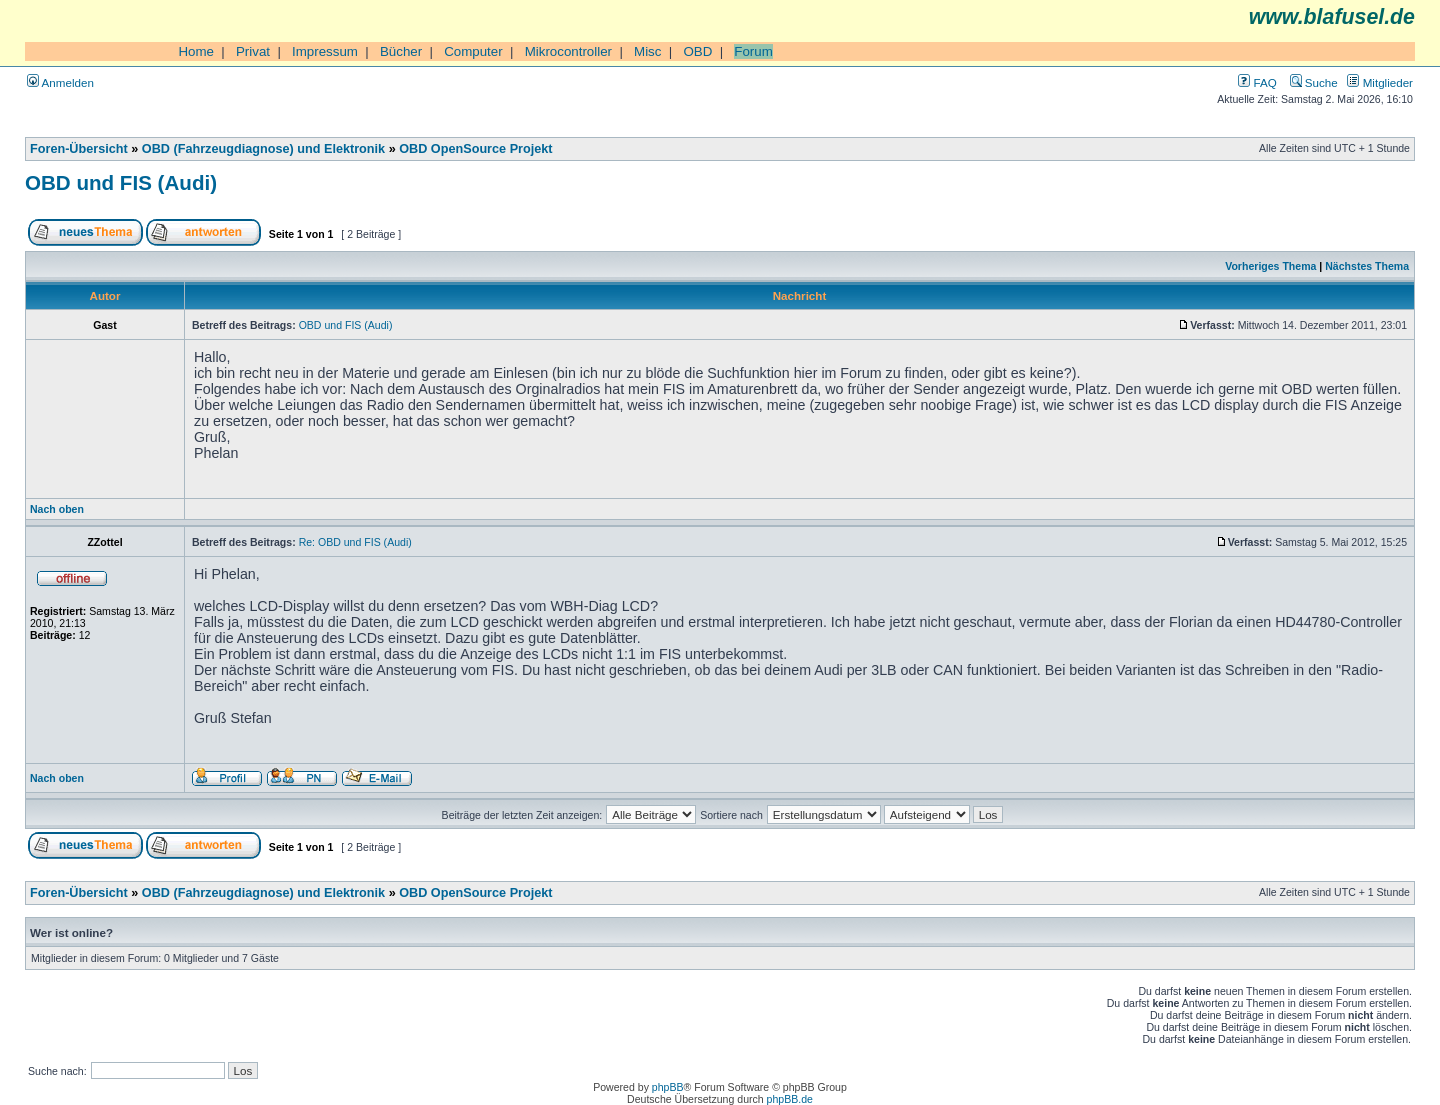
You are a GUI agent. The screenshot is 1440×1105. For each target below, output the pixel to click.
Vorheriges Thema (1270, 266)
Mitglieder (1380, 82)
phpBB (668, 1087)
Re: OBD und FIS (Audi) (355, 542)
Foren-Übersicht (79, 149)
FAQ (1257, 82)
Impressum (325, 51)
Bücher (401, 51)
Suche (1314, 82)
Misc (647, 51)
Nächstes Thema (1367, 266)
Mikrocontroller (568, 51)
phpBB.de (790, 1099)
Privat (253, 51)
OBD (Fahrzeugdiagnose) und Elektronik (263, 149)
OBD (697, 51)
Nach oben (57, 509)
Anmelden (60, 82)
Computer (473, 51)
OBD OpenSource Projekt (475, 149)
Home (196, 51)
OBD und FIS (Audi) (121, 182)
